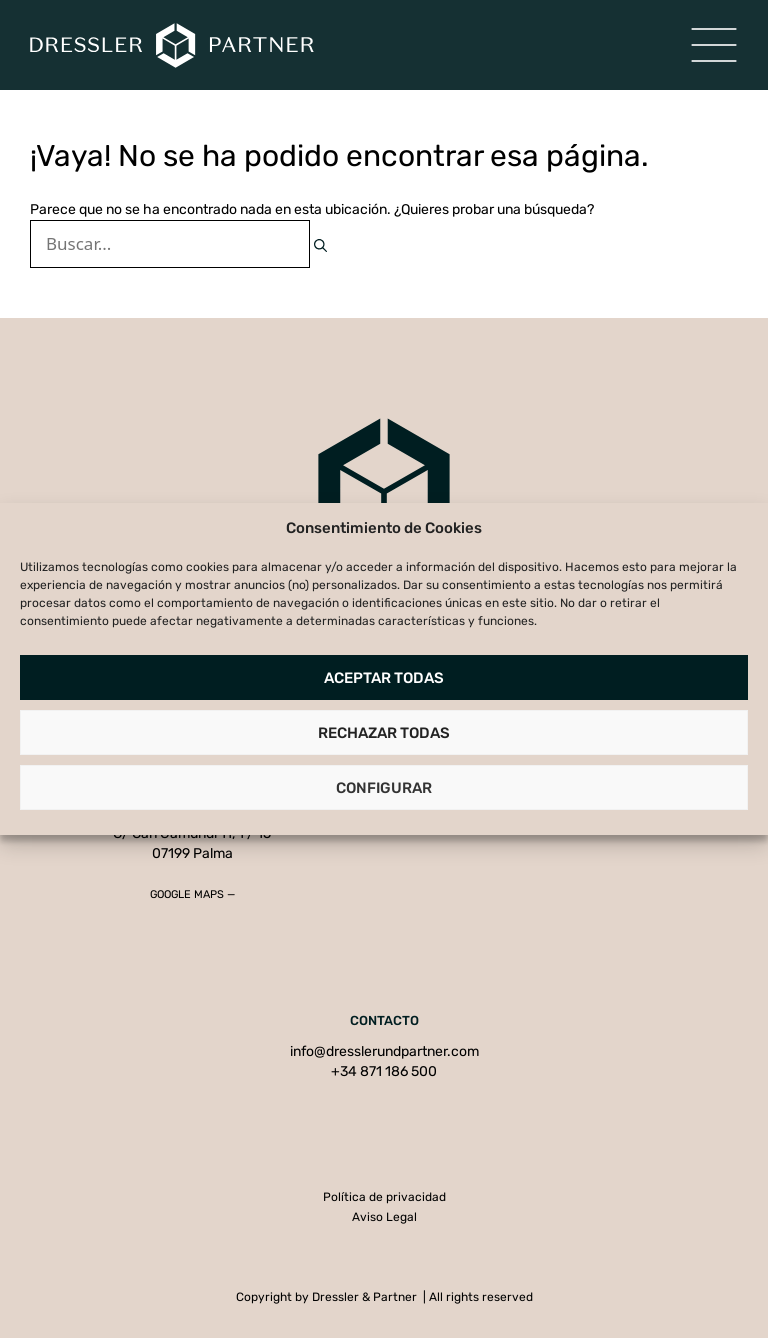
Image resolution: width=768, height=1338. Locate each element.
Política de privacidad (384, 1197)
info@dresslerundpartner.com (384, 1051)
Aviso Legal (384, 1217)
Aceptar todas (384, 678)
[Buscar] (320, 246)
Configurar (384, 788)
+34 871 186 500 (384, 1071)
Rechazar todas (384, 733)
